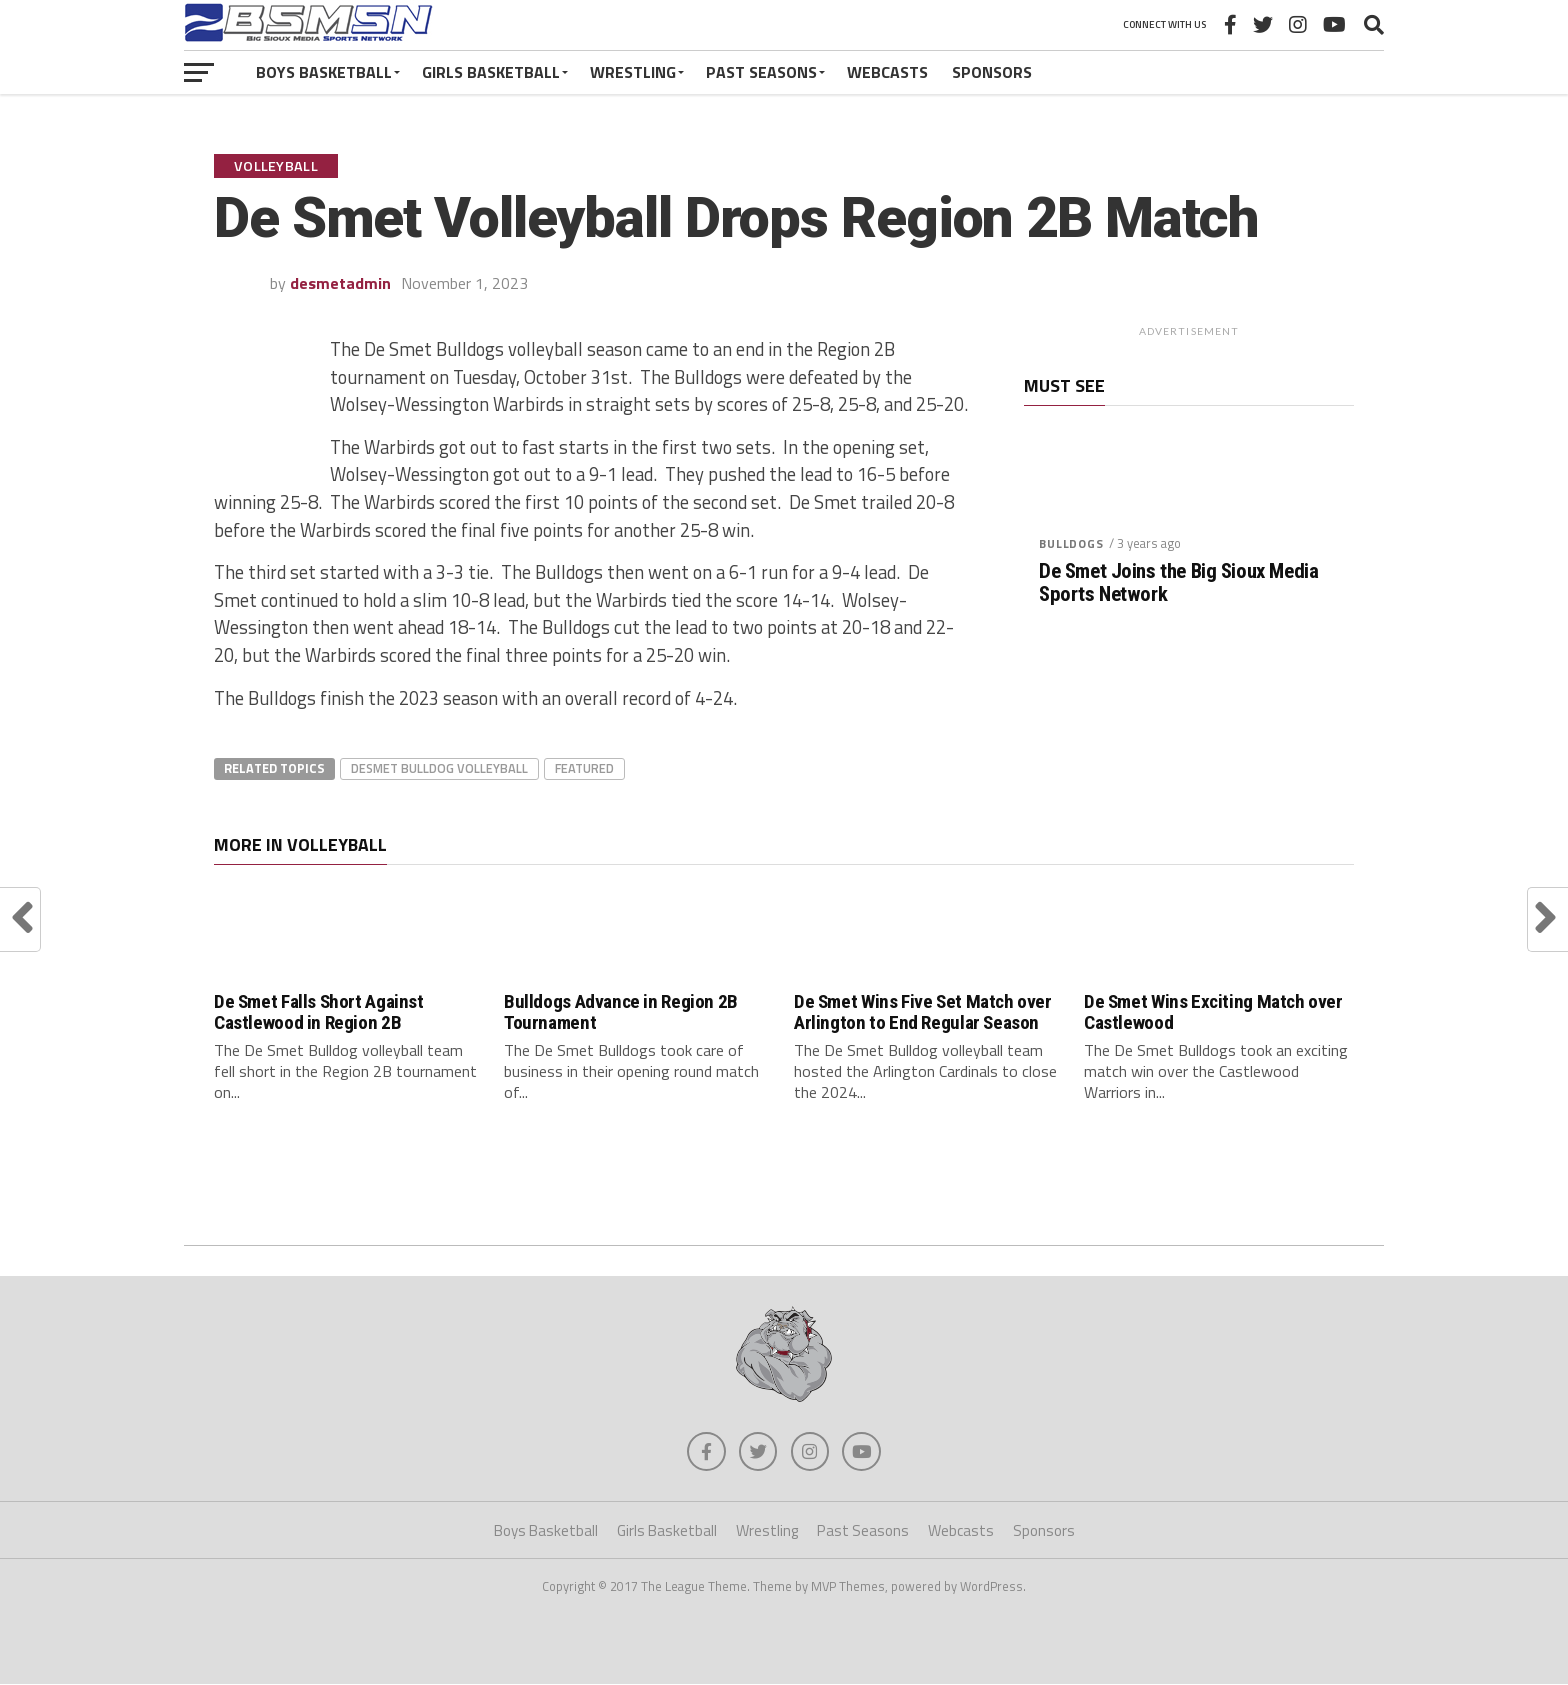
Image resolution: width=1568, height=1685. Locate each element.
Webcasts (887, 72)
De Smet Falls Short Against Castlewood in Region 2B (319, 1012)
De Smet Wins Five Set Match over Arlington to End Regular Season (923, 1012)
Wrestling (633, 72)
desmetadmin (340, 283)
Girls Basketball (491, 72)
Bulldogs (1071, 543)
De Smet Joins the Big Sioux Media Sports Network (1178, 583)
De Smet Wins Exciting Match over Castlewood (1213, 1012)
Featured (584, 768)
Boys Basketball (324, 72)
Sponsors (992, 72)
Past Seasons (761, 72)
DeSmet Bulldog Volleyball (439, 768)
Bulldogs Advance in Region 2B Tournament (621, 1012)
